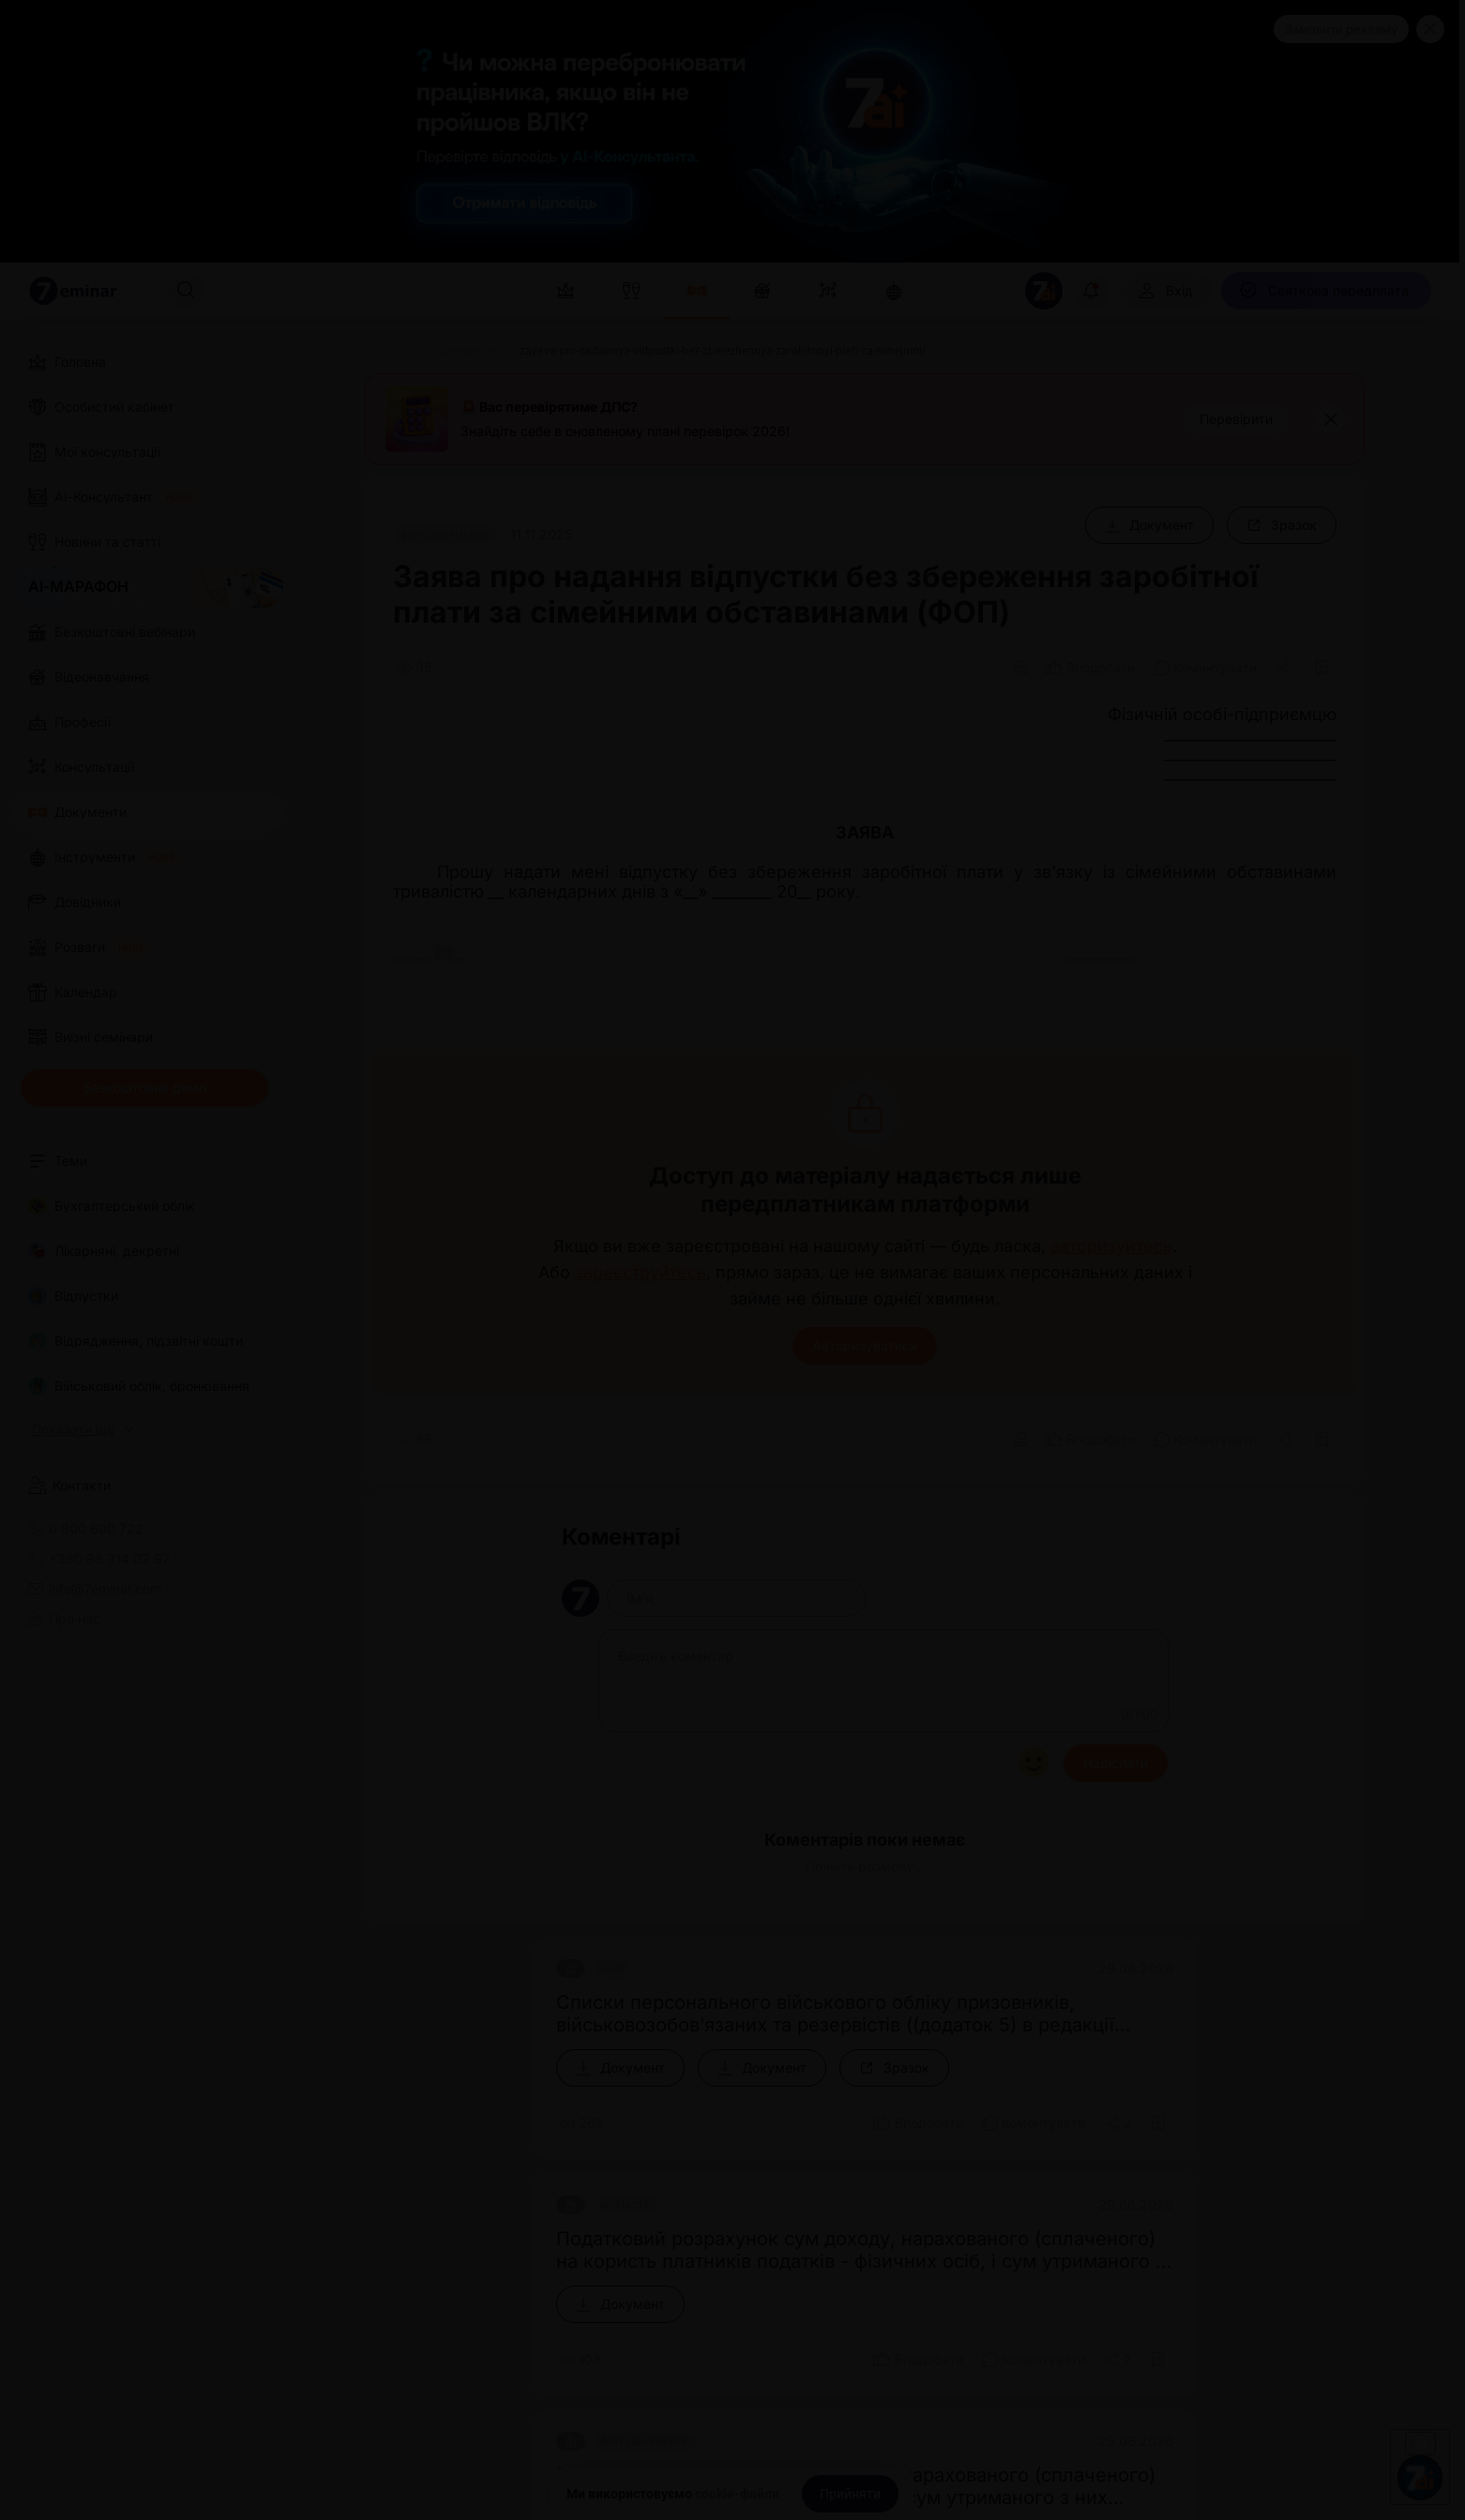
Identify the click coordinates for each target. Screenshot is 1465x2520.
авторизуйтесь (1111, 1246)
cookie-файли (737, 2493)
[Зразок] (1282, 525)
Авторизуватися (864, 1345)
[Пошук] (185, 290)
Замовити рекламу (1341, 29)
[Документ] (1149, 525)
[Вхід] (1165, 290)
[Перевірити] (1236, 419)
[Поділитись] (1286, 668)
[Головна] (387, 350)
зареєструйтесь (640, 1272)
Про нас (64, 1618)
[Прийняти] (850, 2493)
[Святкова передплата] (1326, 290)
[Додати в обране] (1321, 668)
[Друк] (1021, 667)
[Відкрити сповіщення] (1091, 290)
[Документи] (464, 350)
